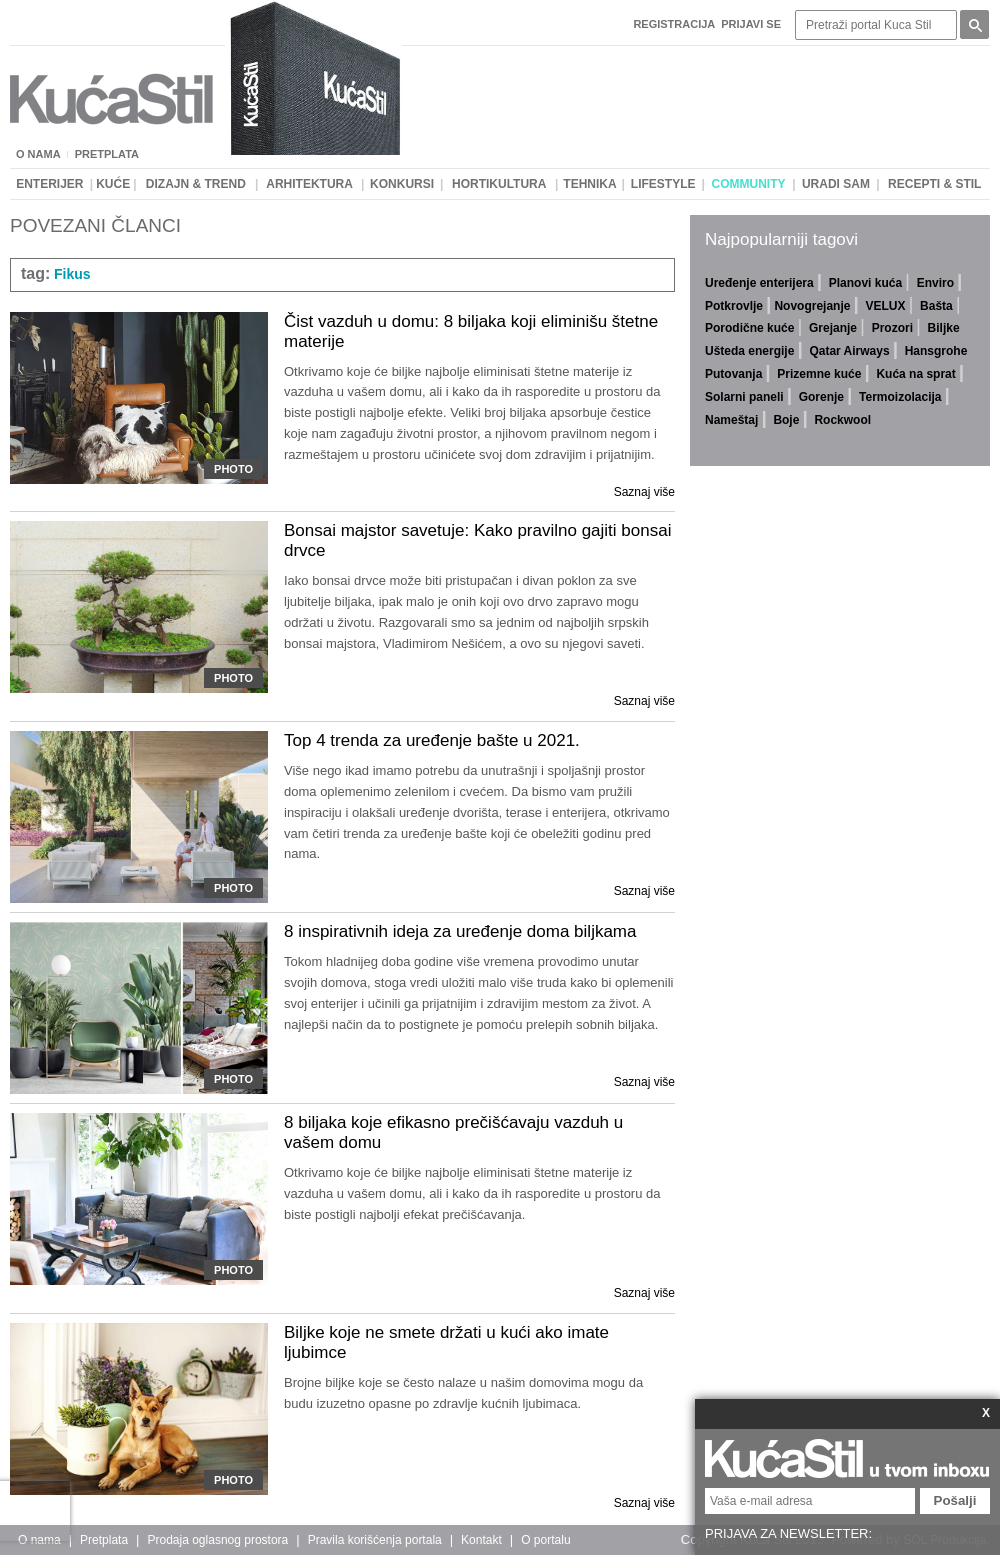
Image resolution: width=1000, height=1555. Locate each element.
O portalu (545, 1540)
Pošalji (955, 1500)
